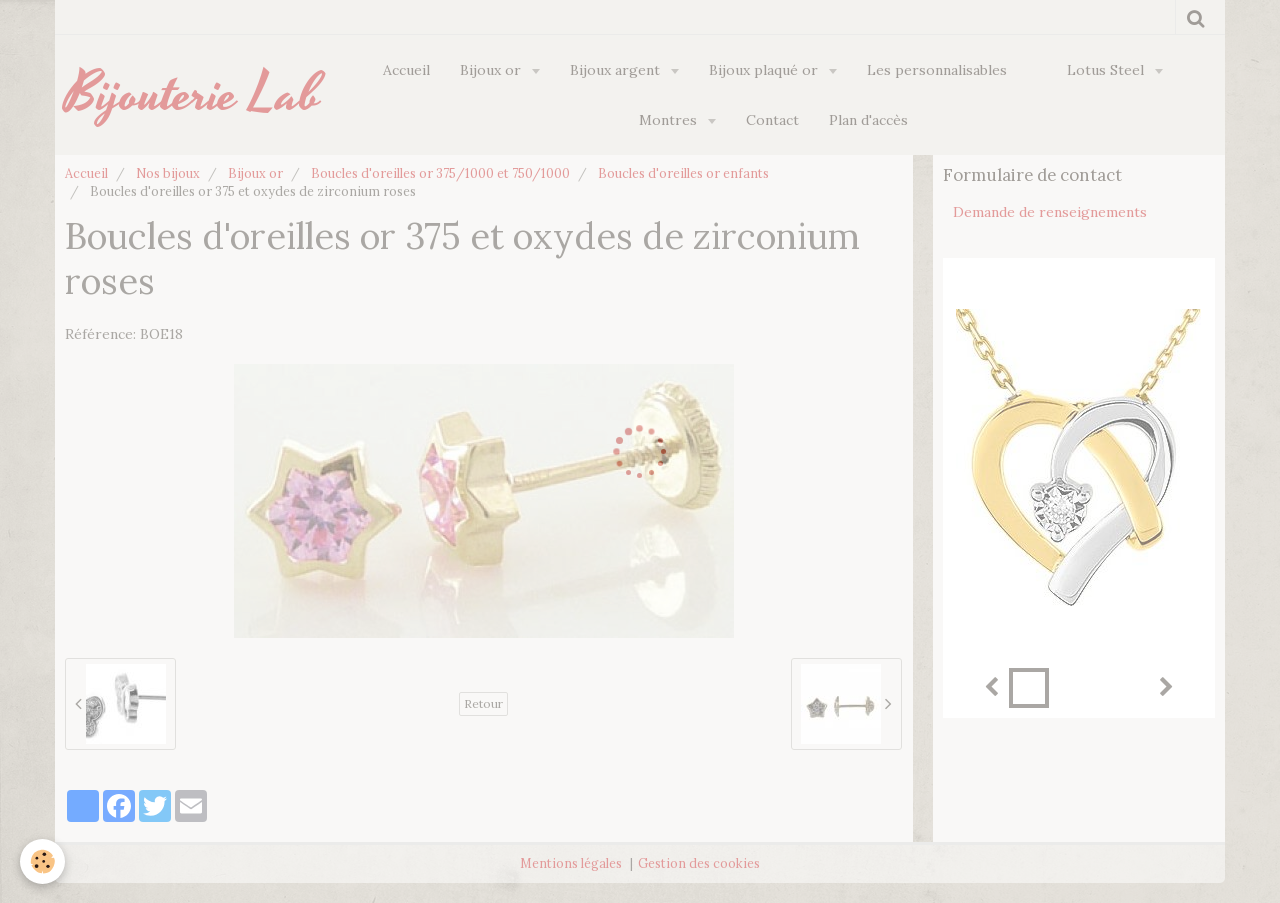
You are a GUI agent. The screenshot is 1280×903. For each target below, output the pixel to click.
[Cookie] (42, 861)
